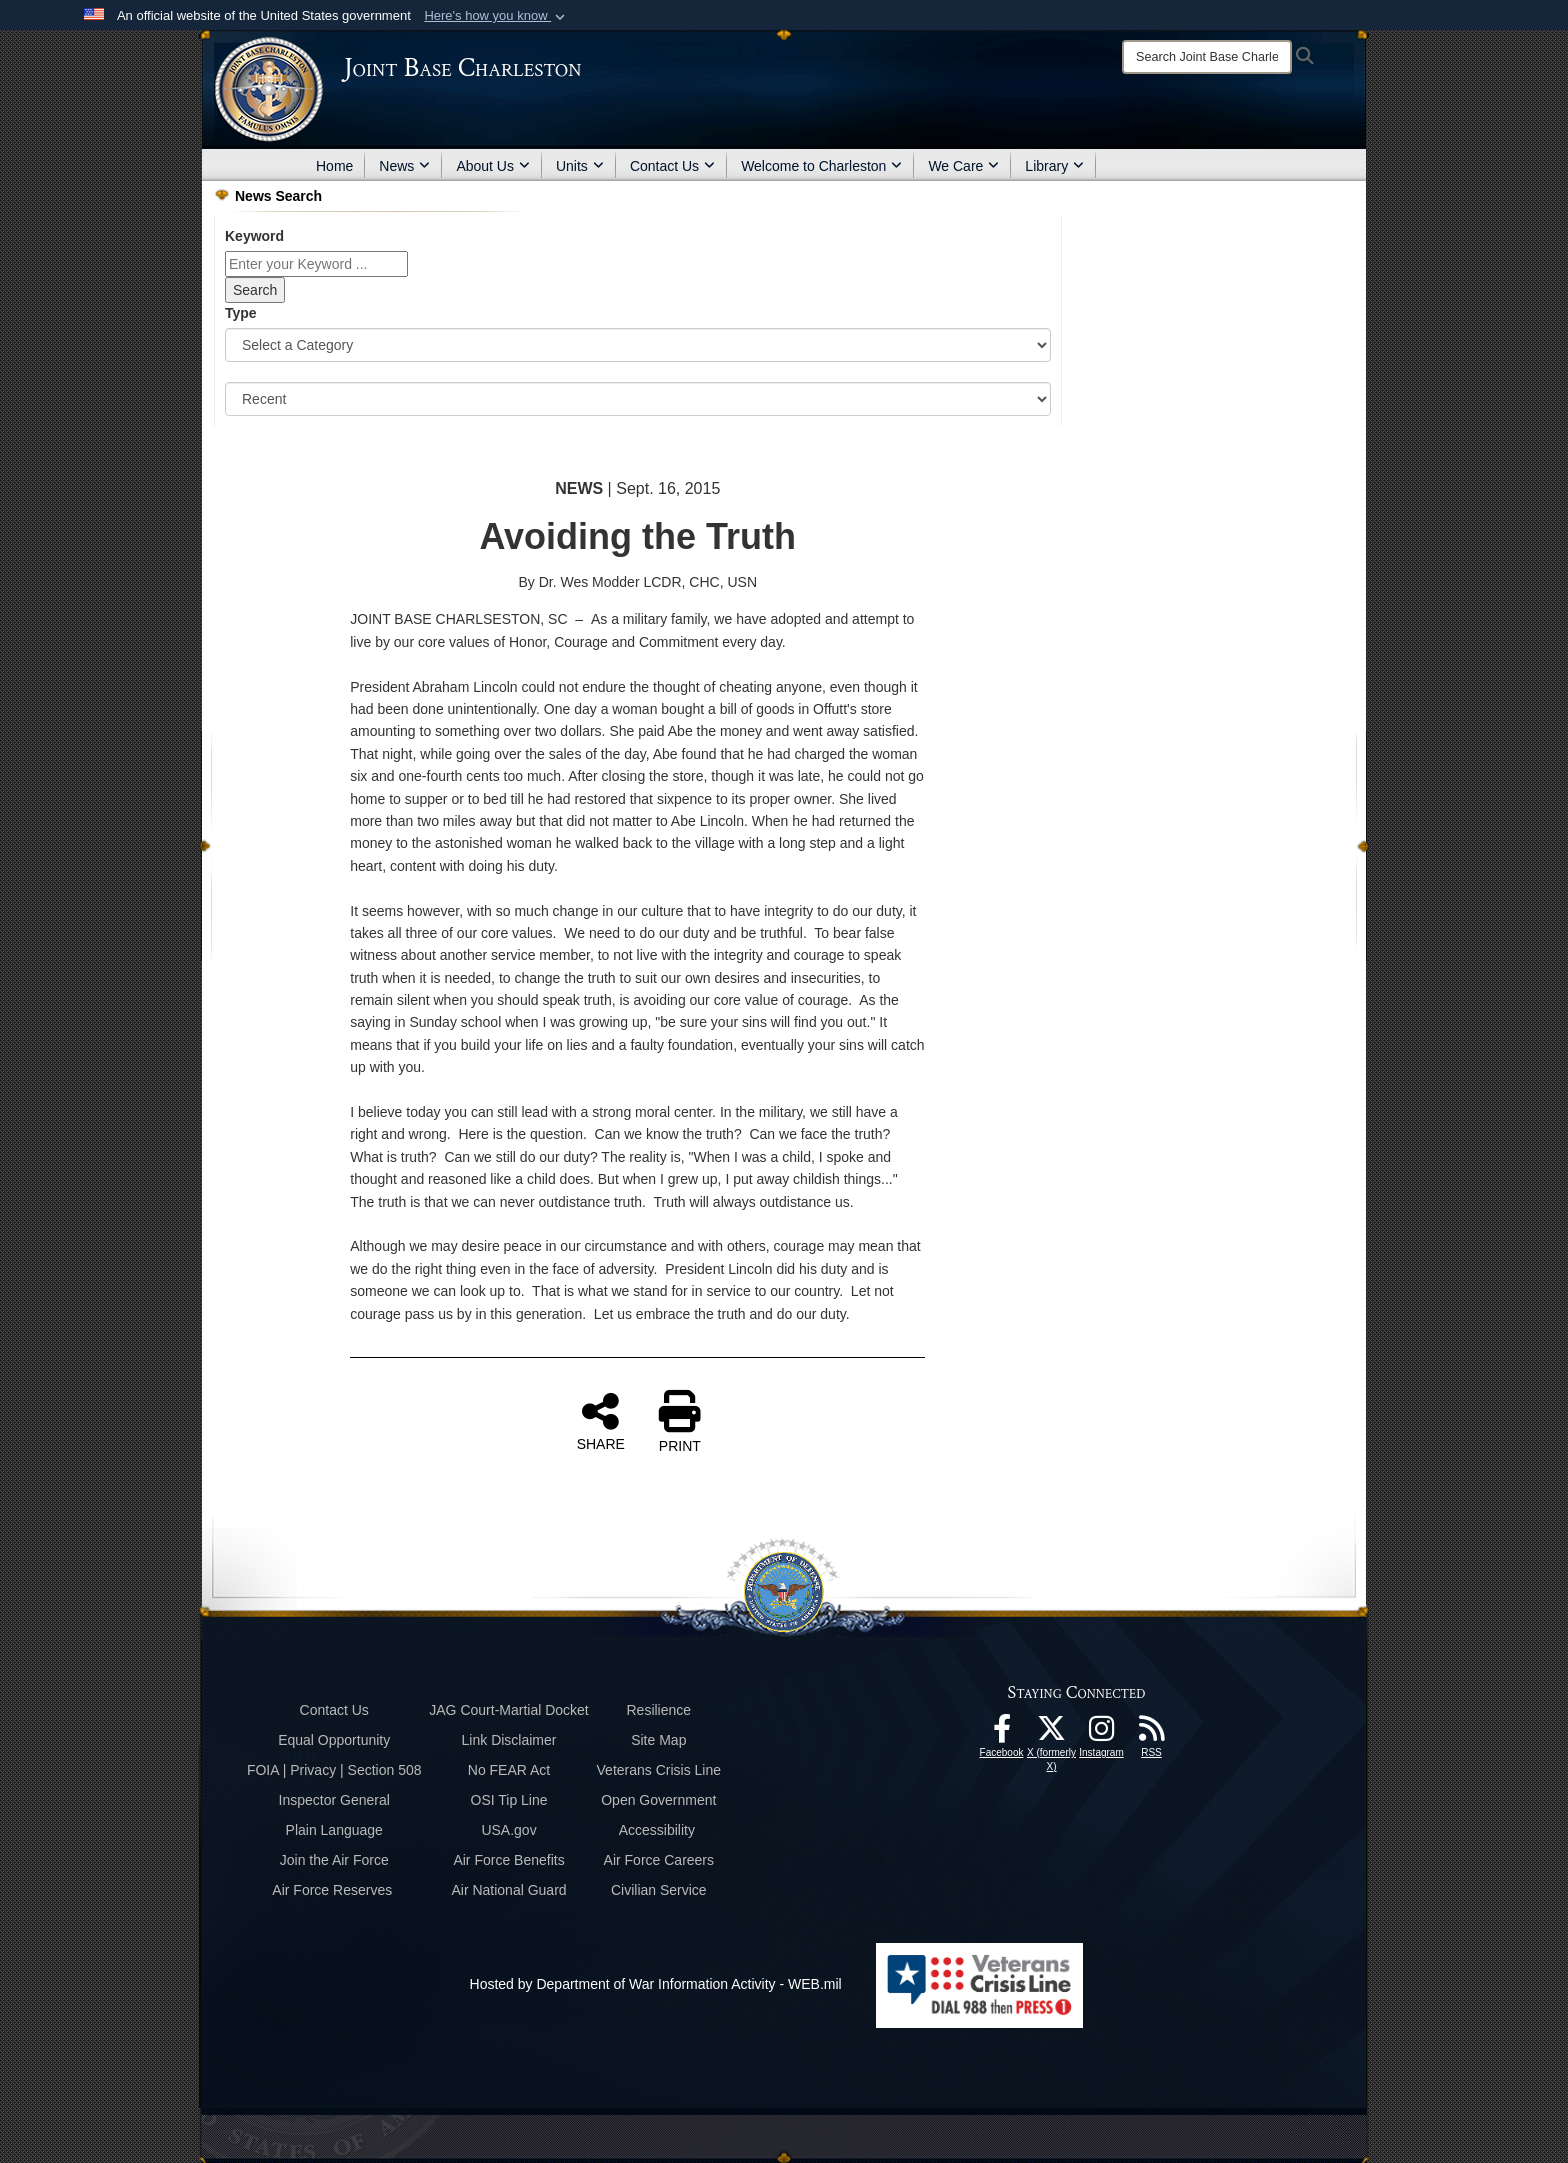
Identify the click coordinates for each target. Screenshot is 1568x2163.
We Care (963, 166)
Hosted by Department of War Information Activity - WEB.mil (656, 1984)
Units (580, 166)
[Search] (1207, 57)
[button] (496, 16)
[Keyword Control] (316, 264)
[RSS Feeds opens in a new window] (1152, 1734)
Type (241, 313)
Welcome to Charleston (821, 166)
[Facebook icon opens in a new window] (1002, 1734)
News (404, 166)
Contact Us (672, 166)
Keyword (254, 236)
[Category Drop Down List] (638, 345)
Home (334, 166)
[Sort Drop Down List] (638, 399)
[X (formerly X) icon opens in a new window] (1052, 1734)
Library (1054, 166)
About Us (493, 166)
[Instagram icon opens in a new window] (1102, 1734)
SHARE (601, 1421)
